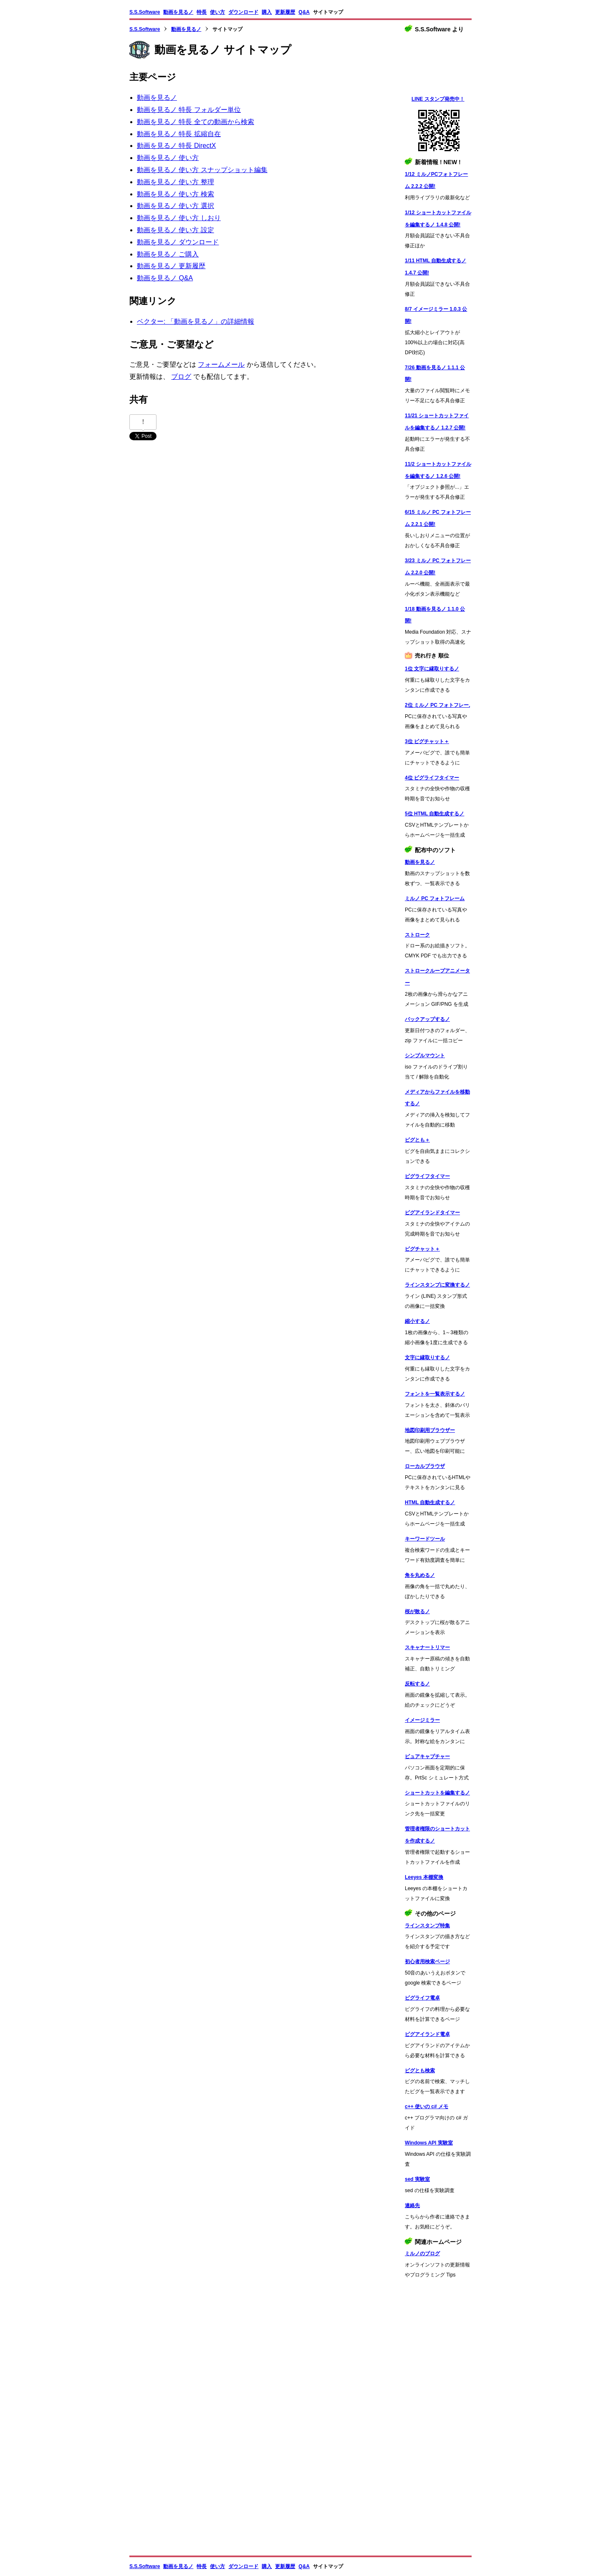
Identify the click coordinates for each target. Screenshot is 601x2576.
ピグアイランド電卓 (427, 2034)
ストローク (417, 935)
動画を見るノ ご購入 (168, 254)
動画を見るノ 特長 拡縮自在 (179, 133)
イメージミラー (422, 1720)
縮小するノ (417, 1321)
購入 (267, 12)
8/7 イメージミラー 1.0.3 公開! (436, 315)
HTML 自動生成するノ (430, 1502)
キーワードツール (425, 1539)
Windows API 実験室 (429, 2143)
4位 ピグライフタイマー (432, 778)
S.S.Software (144, 12)
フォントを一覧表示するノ (435, 1394)
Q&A (304, 12)
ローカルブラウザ (425, 1466)
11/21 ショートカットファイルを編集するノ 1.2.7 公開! (437, 422)
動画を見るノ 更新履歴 (171, 265)
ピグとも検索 (420, 2070)
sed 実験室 (417, 2179)
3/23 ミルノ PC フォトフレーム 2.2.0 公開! (438, 567)
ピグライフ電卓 (422, 1998)
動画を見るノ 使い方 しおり (179, 217)
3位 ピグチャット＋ (427, 741)
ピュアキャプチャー (427, 1756)
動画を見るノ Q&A (165, 278)
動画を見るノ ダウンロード (178, 242)
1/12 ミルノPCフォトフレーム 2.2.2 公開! (436, 180)
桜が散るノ (417, 1611)
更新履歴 (285, 12)
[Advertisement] (438, 2417)
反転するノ (417, 1684)
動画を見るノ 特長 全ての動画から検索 (195, 121)
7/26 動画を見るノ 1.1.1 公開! (435, 374)
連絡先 (412, 2205)
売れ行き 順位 (432, 655)
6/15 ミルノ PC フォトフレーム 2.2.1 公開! (438, 518)
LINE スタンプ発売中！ (438, 99)
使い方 (217, 12)
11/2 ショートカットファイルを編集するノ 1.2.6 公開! (438, 470)
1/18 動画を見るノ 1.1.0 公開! (435, 615)
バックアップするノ (427, 1019)
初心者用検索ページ (427, 1961)
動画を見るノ (178, 12)
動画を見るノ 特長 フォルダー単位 (189, 109)
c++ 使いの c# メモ (426, 2106)
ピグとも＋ (417, 1140)
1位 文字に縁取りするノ (432, 669)
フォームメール (221, 364)
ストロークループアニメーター (437, 977)
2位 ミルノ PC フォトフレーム (437, 705)
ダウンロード (243, 12)
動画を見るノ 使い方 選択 (175, 205)
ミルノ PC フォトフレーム (435, 898)
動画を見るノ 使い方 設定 (175, 229)
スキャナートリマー (427, 1647)
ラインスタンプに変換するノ (437, 1285)
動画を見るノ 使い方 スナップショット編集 (202, 169)
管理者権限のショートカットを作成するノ (437, 1835)
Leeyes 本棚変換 (424, 1877)
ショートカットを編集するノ (437, 1793)
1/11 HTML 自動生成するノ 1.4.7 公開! (435, 267)
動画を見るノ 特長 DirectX (176, 145)
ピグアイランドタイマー (432, 1213)
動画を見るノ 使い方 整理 (175, 181)
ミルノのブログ (422, 2253)
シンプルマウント (425, 1055)
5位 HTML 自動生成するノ (434, 814)
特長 (202, 12)
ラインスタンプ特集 (427, 1926)
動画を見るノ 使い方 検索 (175, 194)
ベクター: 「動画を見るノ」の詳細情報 (195, 321)
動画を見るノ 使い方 (168, 157)
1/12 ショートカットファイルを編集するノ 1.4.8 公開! (438, 219)
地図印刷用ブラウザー (430, 1430)
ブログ (181, 376)
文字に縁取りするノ (427, 1357)
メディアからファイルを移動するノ (437, 1098)
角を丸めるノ (420, 1575)
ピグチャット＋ (422, 1249)
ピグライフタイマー (427, 1176)
